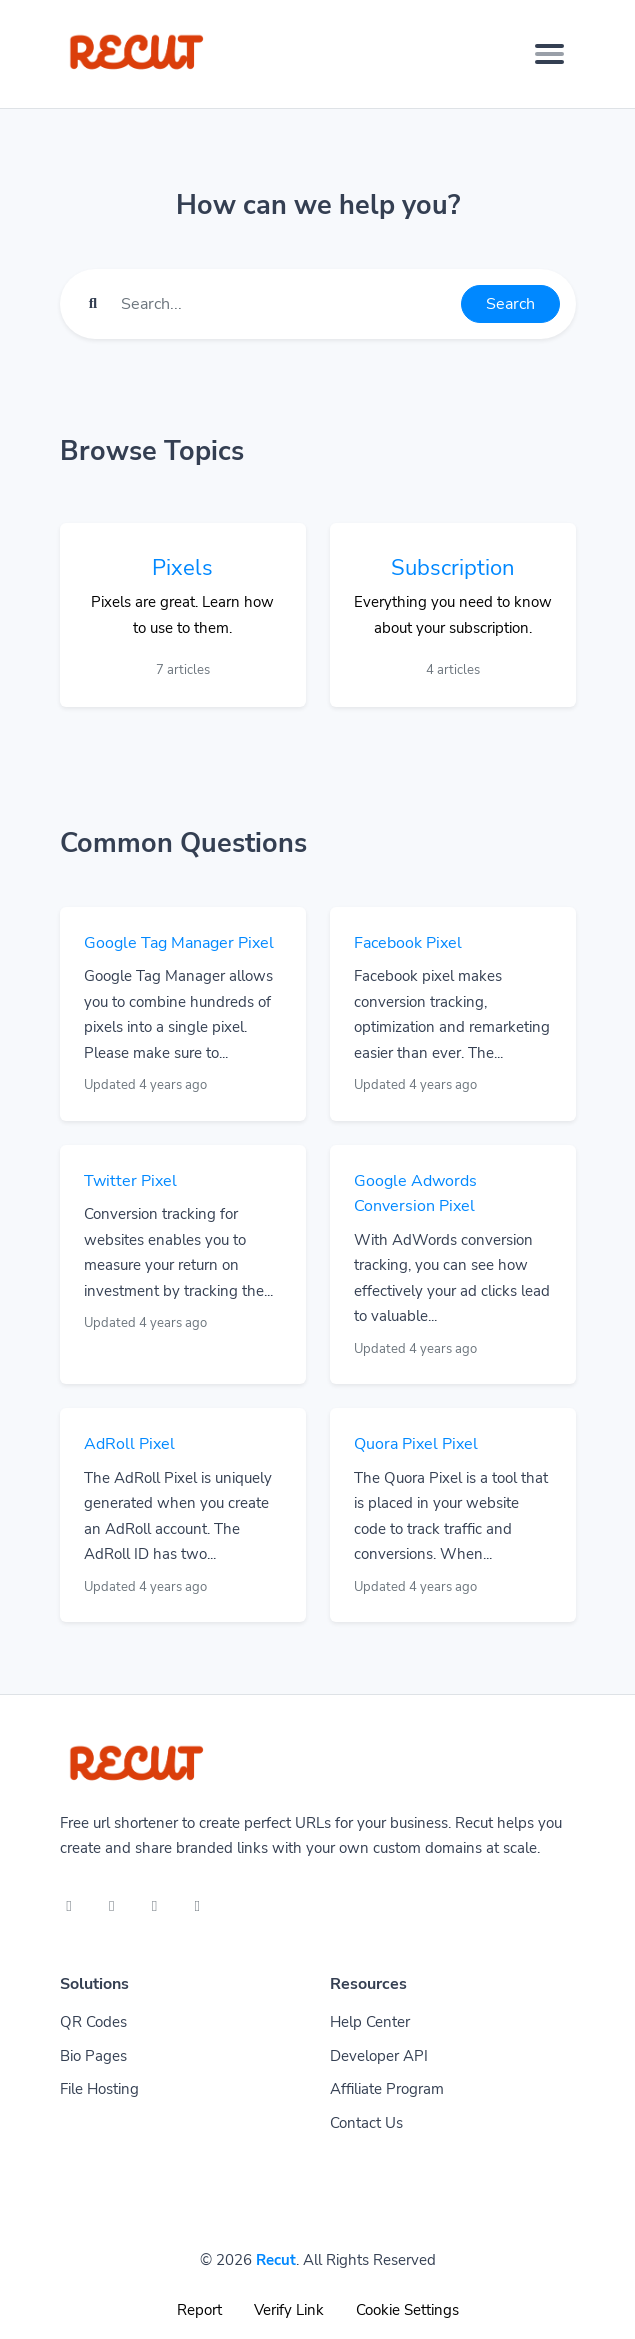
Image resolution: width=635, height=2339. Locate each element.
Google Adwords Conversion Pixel (415, 1194)
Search (510, 304)
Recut (276, 2260)
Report (199, 2310)
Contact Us (366, 2123)
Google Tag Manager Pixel (179, 943)
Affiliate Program (387, 2089)
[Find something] (285, 304)
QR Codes (93, 2022)
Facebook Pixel (408, 943)
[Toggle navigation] (549, 54)
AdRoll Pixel (129, 1444)
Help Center (370, 2022)
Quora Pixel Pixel (416, 1444)
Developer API (379, 2056)
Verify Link (289, 2310)
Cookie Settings (407, 2310)
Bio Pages (93, 2056)
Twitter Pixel (130, 1181)
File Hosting (99, 2089)
